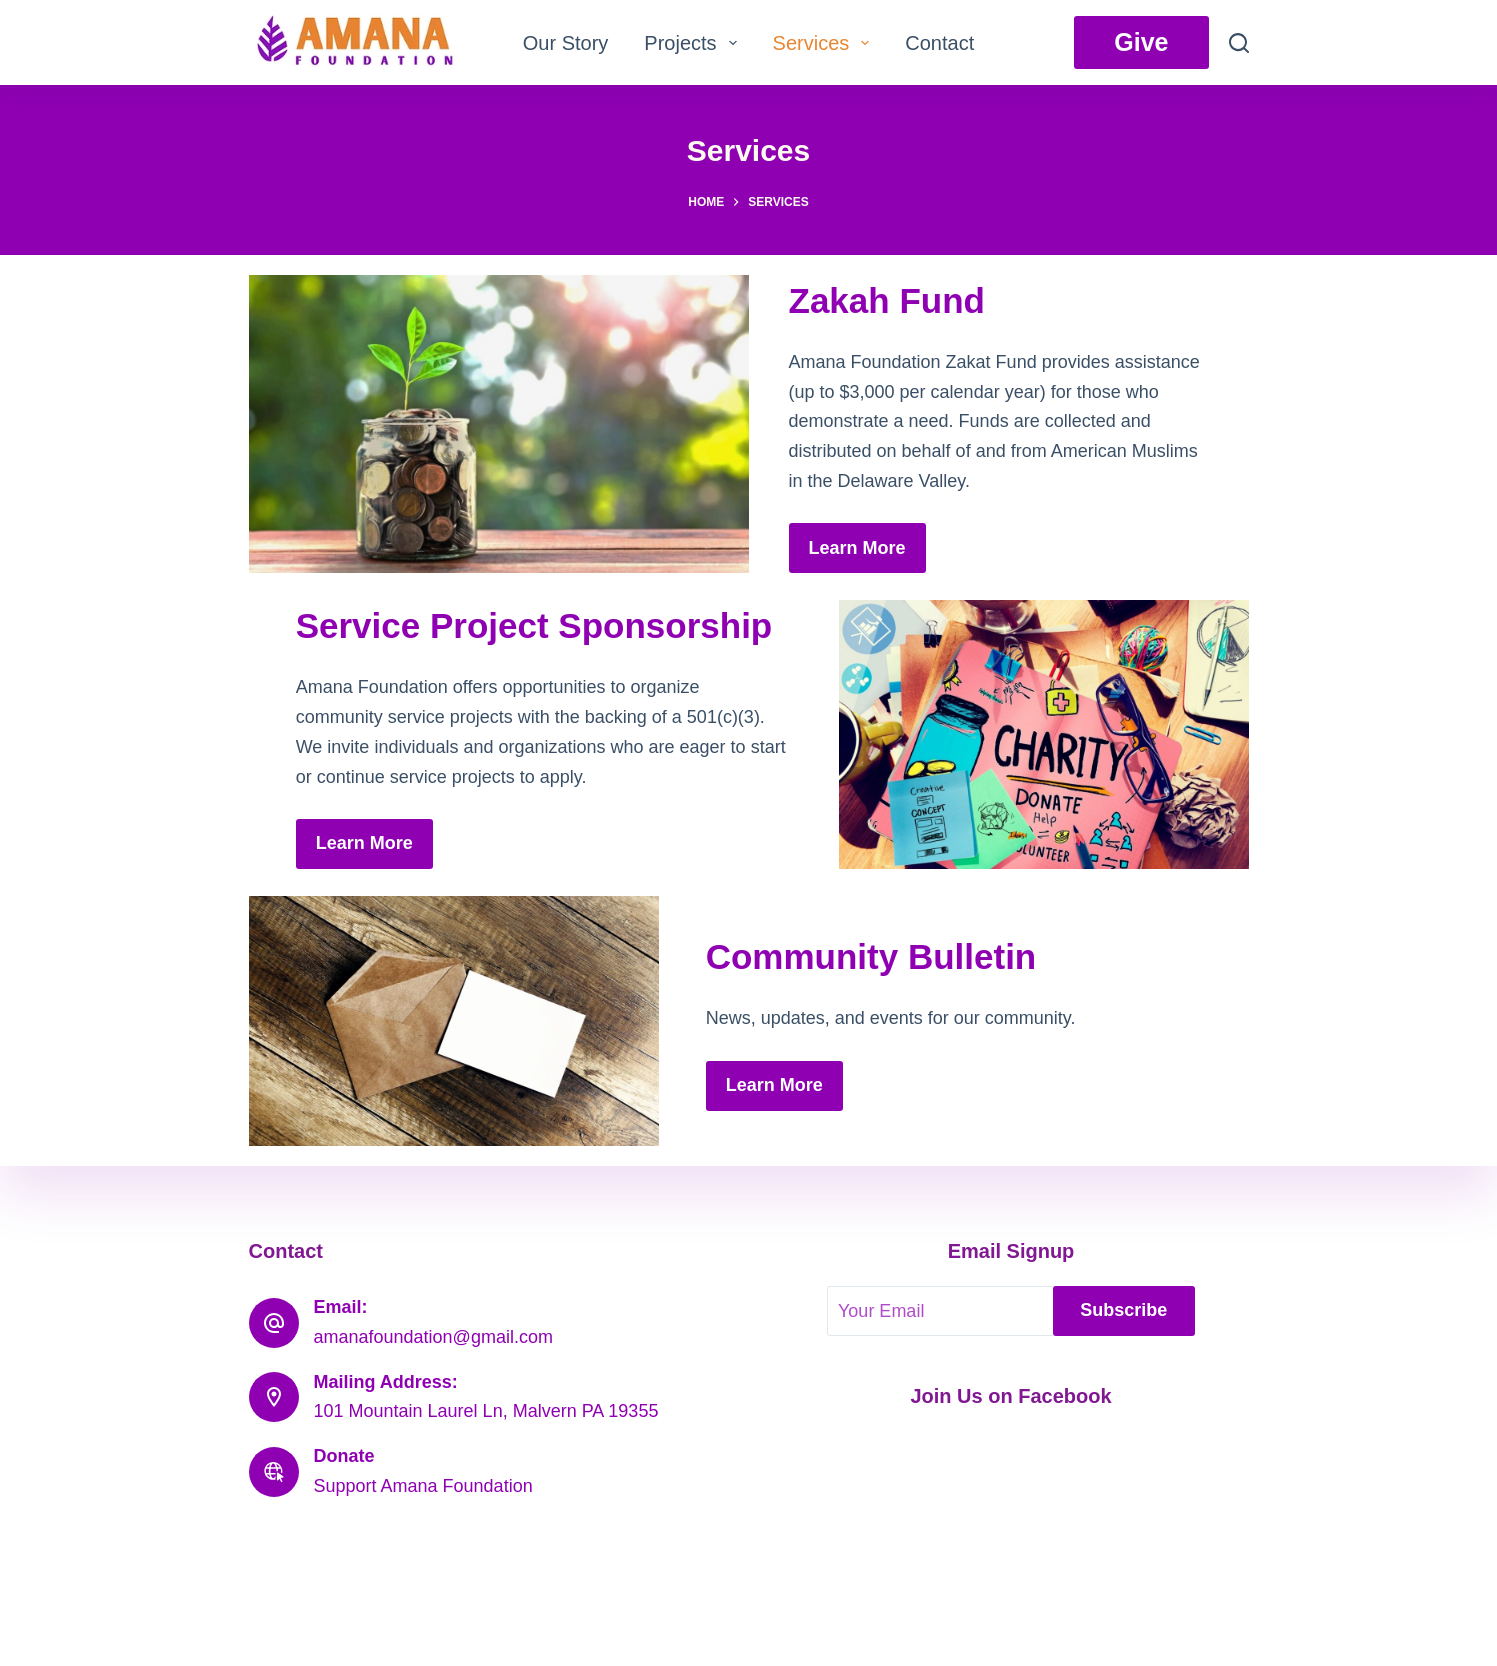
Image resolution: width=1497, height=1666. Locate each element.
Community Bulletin (871, 956)
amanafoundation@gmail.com (433, 1337)
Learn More (857, 548)
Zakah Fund (887, 300)
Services (825, 43)
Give (1141, 42)
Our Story (566, 43)
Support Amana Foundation (423, 1486)
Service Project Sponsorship (534, 625)
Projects (694, 43)
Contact (939, 43)
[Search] (1239, 43)
